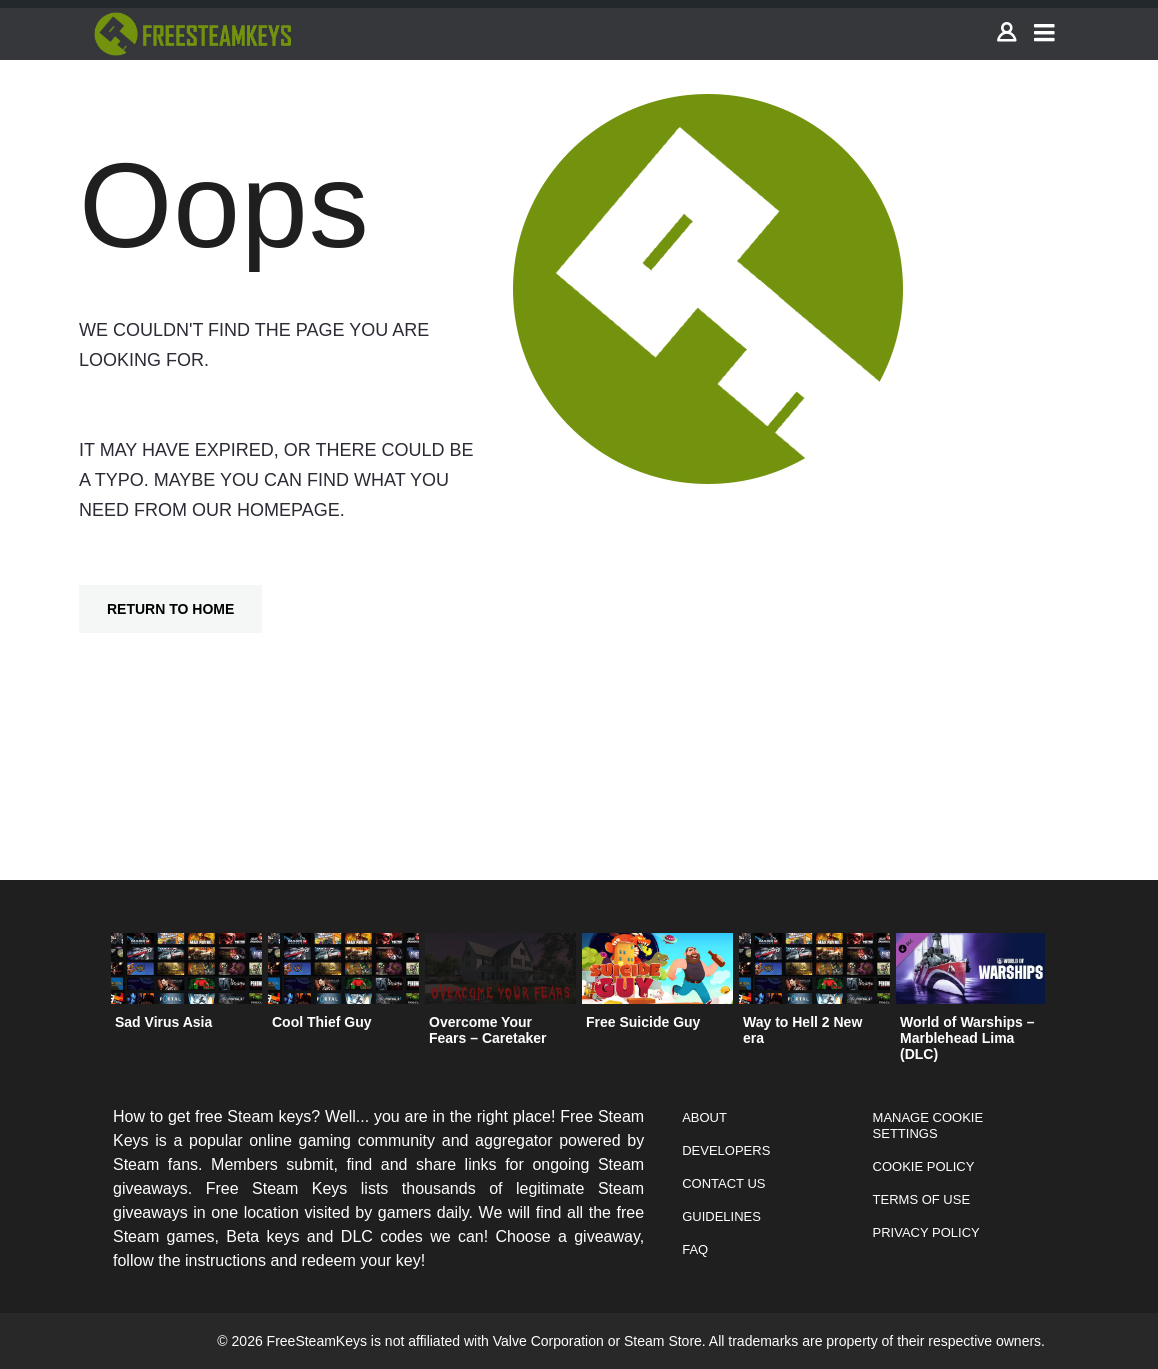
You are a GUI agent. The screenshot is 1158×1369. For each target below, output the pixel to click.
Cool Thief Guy (322, 1022)
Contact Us (723, 1183)
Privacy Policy (926, 1232)
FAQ (695, 1249)
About (704, 1117)
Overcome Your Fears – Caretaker (488, 1030)
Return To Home (170, 609)
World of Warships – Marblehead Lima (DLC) (967, 1038)
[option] (186, 986)
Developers (726, 1150)
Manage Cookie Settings (928, 1125)
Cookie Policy (924, 1166)
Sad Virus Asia (163, 1022)
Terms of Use (922, 1199)
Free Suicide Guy (643, 1022)
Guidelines (721, 1216)
